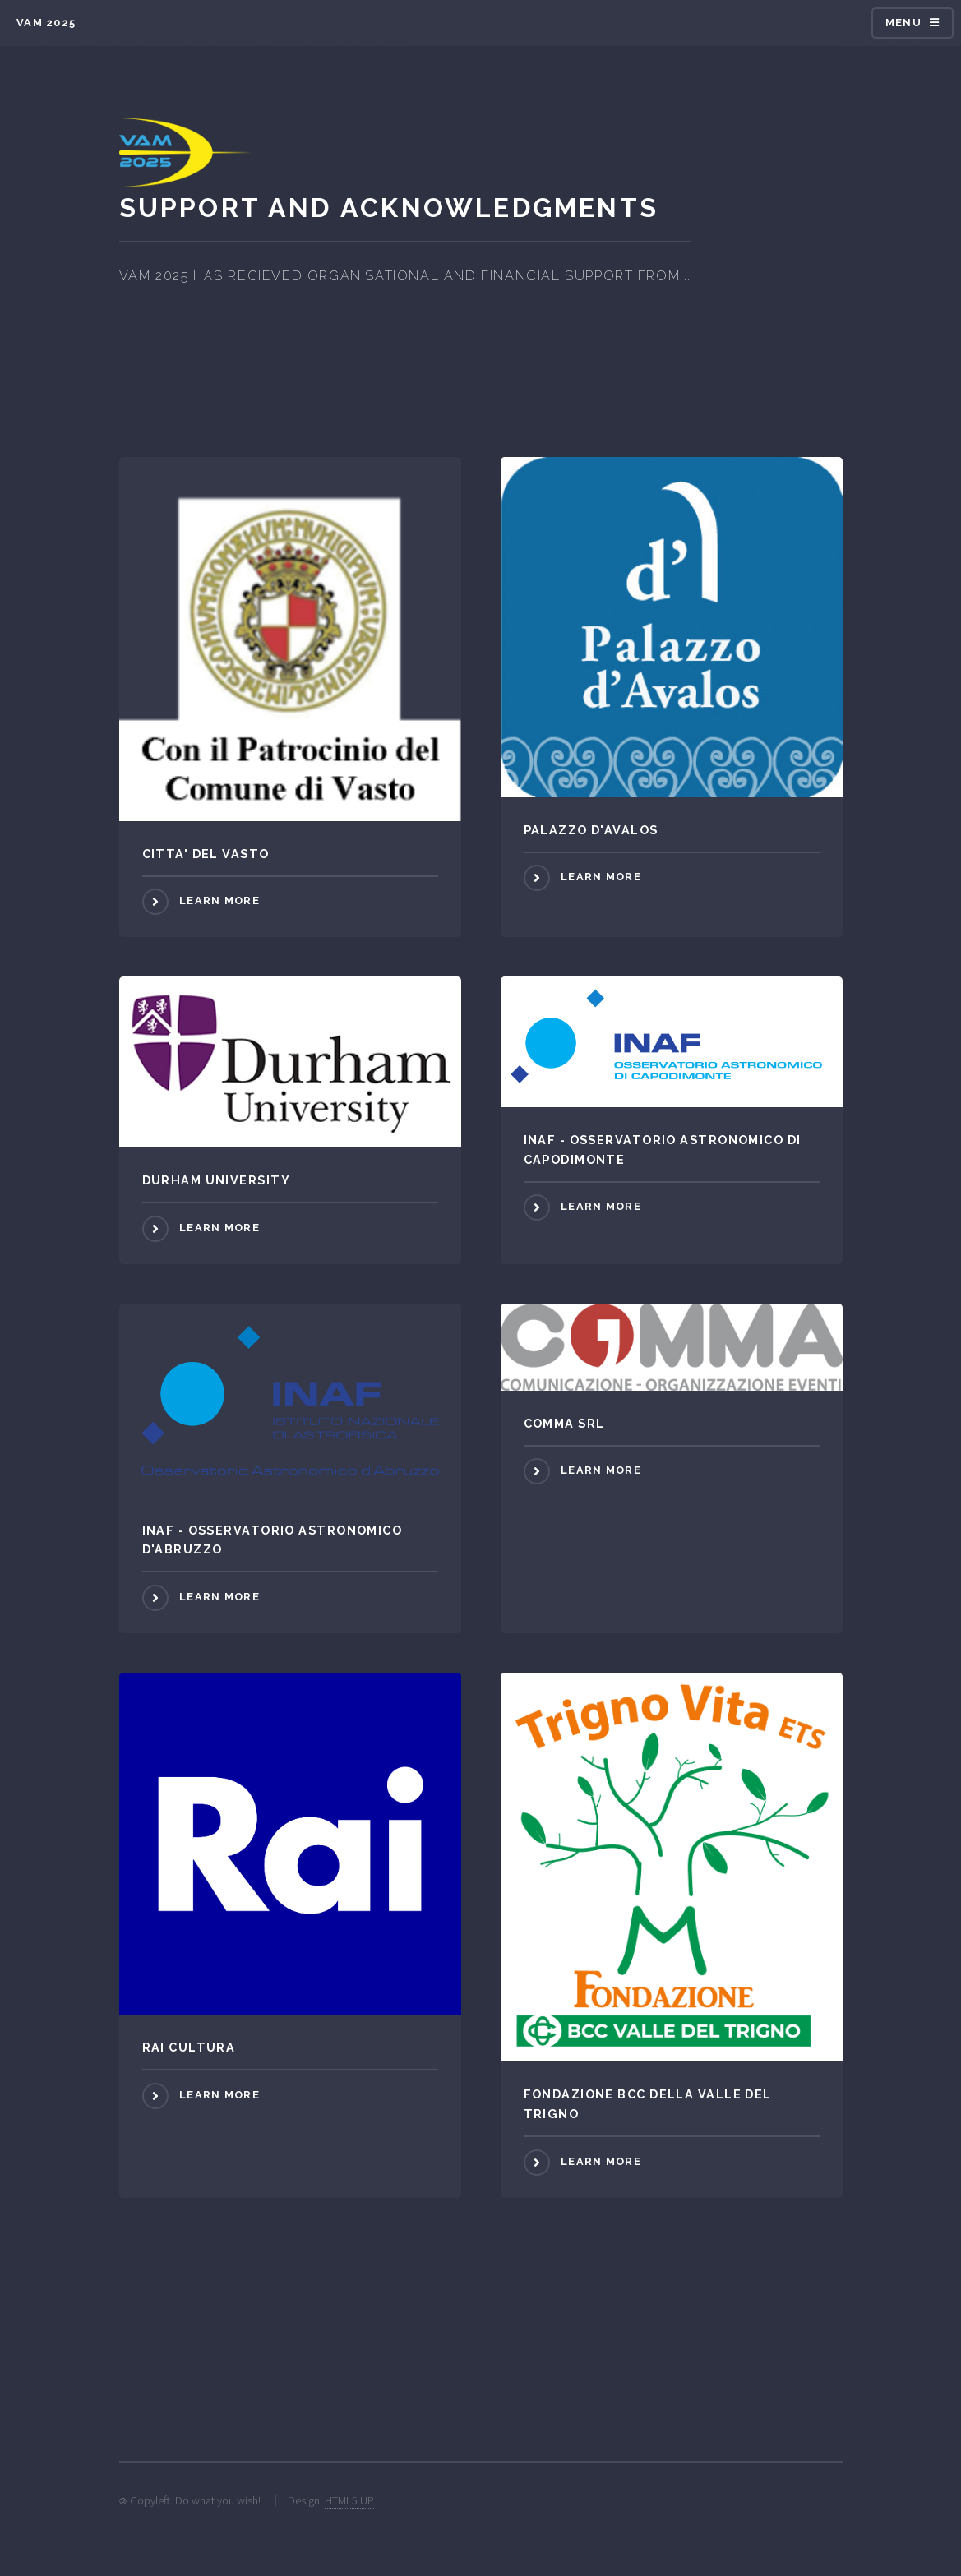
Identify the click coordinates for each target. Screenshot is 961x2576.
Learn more (219, 900)
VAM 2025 (46, 22)
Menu (903, 22)
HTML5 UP (349, 2500)
